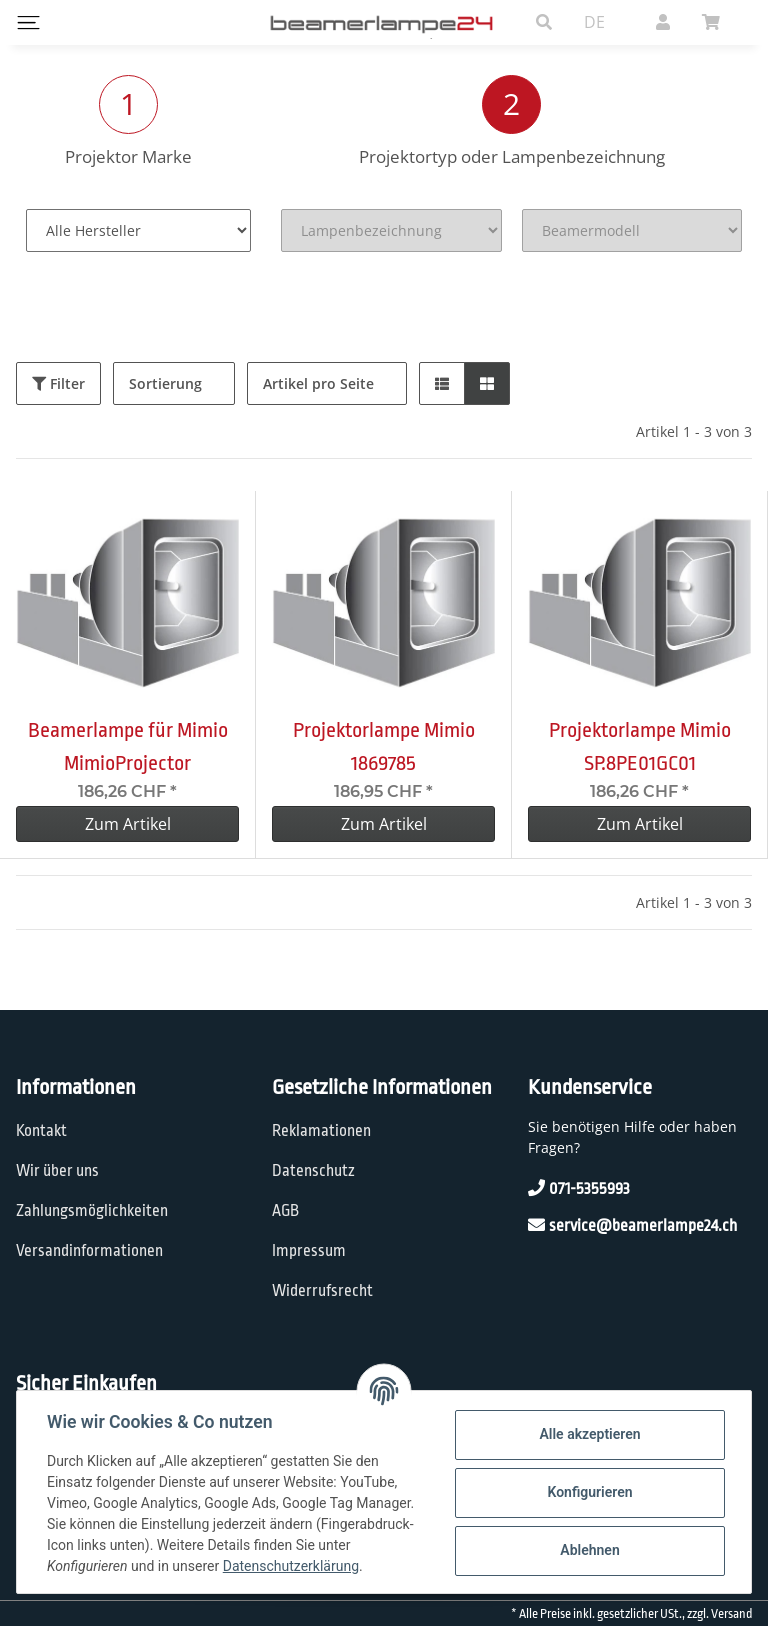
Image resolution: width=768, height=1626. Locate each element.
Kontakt (41, 1131)
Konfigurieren (587, 1492)
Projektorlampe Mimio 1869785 (384, 746)
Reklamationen (321, 1131)
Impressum (309, 1251)
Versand (731, 1614)
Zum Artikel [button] (128, 824)
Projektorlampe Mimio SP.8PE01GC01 (640, 746)
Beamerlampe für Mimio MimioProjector (128, 746)
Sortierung (165, 383)
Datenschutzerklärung (293, 1566)
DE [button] (594, 22)
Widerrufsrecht (322, 1291)
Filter (58, 383)
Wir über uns (57, 1171)
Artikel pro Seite (318, 383)
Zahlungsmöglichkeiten (92, 1211)
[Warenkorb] (719, 22)
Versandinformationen (89, 1251)
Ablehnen (587, 1550)
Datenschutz (313, 1171)
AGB (285, 1211)
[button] (544, 22)
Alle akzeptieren (587, 1434)
